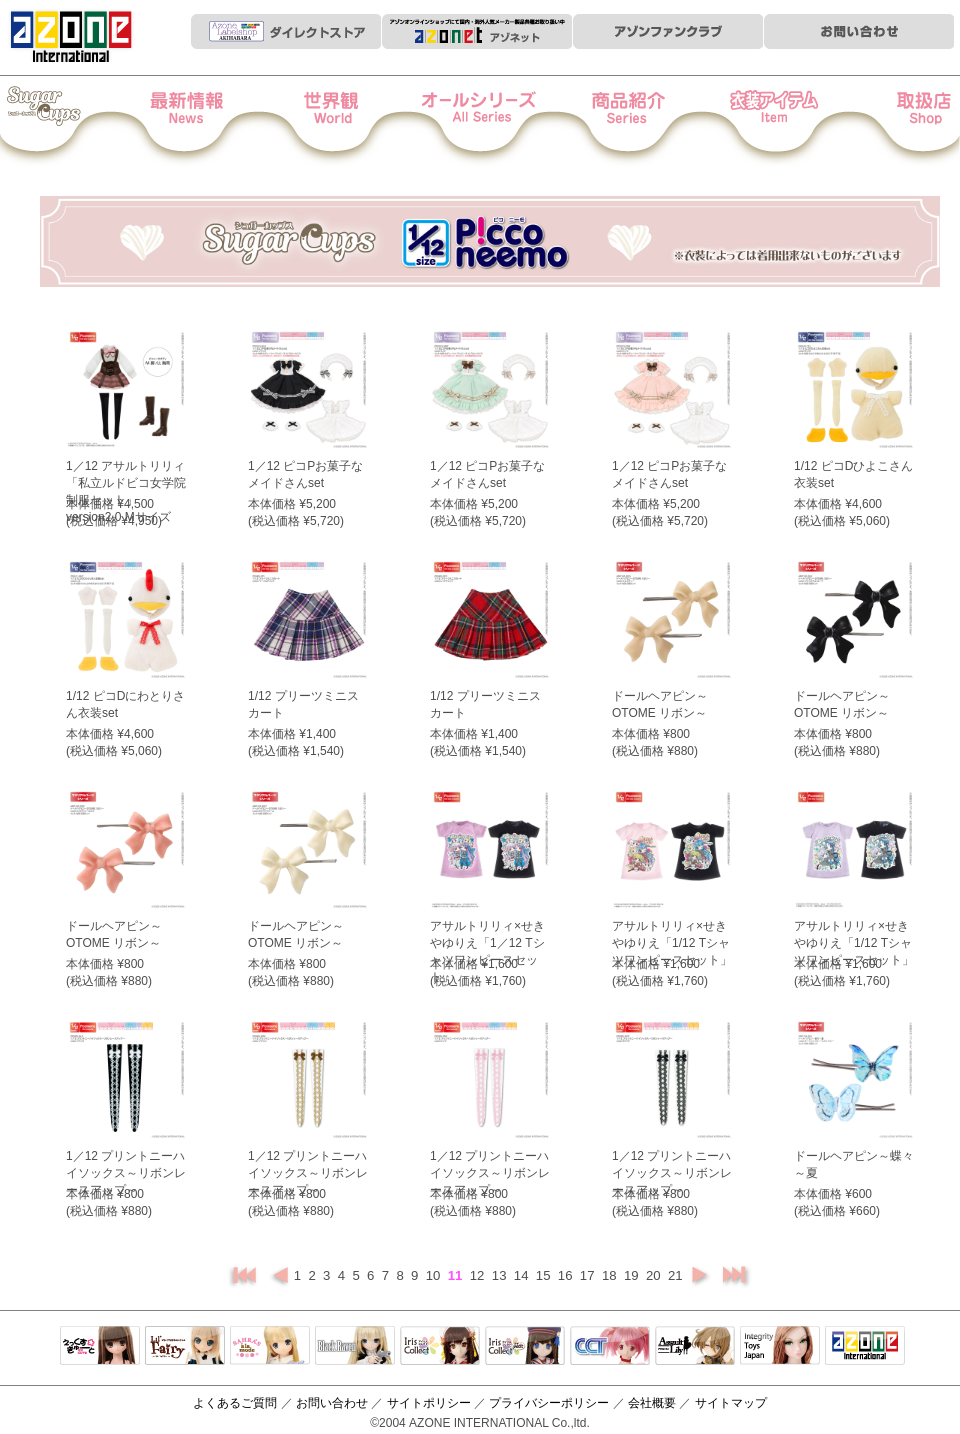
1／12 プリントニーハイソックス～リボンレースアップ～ (126, 1173)
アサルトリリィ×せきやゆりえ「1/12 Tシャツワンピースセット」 (672, 943)
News (206, 121)
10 (435, 1275)
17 (589, 1275)
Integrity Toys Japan (780, 1347)
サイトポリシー (429, 1403)
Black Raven (355, 1347)
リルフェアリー (185, 1347)
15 (545, 1275)
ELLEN (525, 1347)
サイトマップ (731, 1403)
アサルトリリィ (695, 1347)
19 (633, 1275)
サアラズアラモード (270, 1347)
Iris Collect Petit (69, 121)
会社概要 (652, 1403)
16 (567, 1275)
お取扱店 (891, 121)
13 (501, 1275)
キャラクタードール (610, 1347)
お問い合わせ (332, 1403)
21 (677, 1275)
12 (479, 1275)
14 (523, 1275)
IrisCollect (440, 1347)
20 (655, 1275)
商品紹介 (617, 121)
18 (611, 1275)
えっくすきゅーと (100, 1347)
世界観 (343, 121)
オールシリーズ (480, 121)
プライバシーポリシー (549, 1403)
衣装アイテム (754, 121)
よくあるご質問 (235, 1403)
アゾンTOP (865, 1347)
